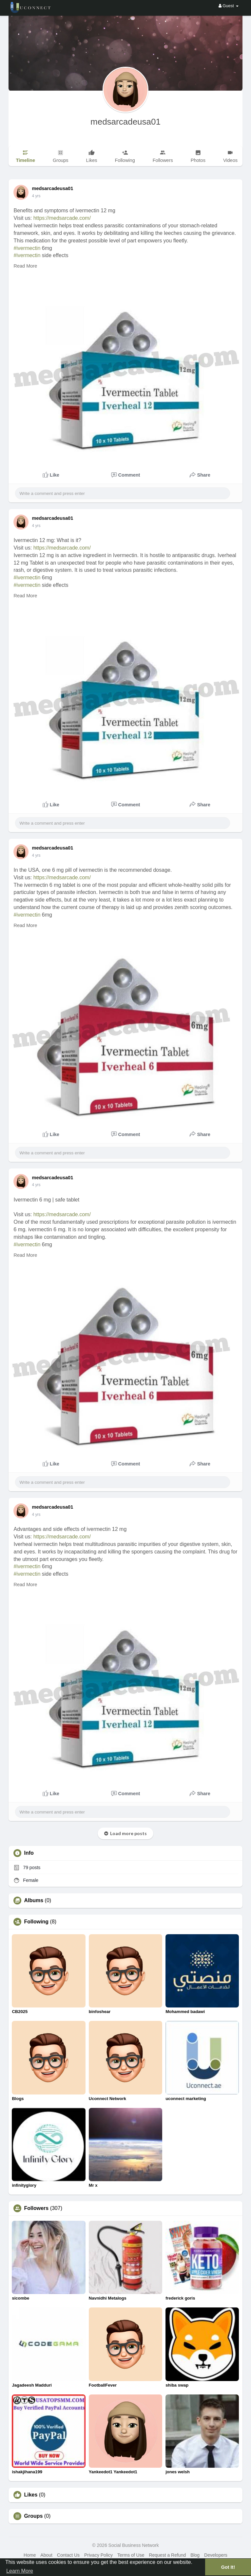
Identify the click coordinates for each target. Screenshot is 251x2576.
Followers (36, 2208)
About (46, 2555)
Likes (30, 2494)
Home (30, 2555)
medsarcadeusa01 (125, 122)
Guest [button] (229, 5)
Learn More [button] (19, 2571)
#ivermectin (26, 248)
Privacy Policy (98, 2555)
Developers (215, 2555)
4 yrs (36, 196)
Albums (33, 1900)
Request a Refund (167, 2555)
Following (36, 1921)
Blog (195, 2555)
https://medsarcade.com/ (62, 218)
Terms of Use (130, 2555)
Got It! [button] (228, 2567)
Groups (33, 2516)
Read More (25, 266)
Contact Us (68, 2555)
